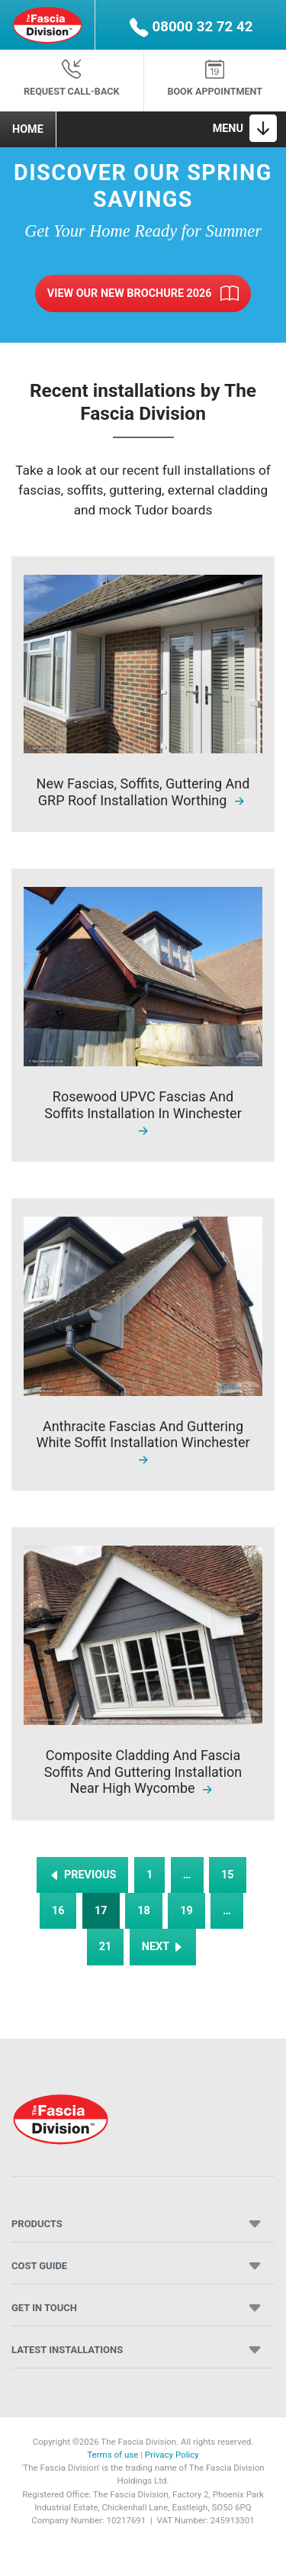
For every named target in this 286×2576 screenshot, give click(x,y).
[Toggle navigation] (245, 128)
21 (105, 1946)
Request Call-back (72, 78)
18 (143, 1910)
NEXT (163, 1946)
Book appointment (214, 78)
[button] (190, 25)
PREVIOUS (82, 1874)
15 (227, 1874)
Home (27, 129)
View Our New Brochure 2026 (143, 294)
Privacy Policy (172, 2454)
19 (186, 1910)
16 (58, 1910)
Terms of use (112, 2454)
